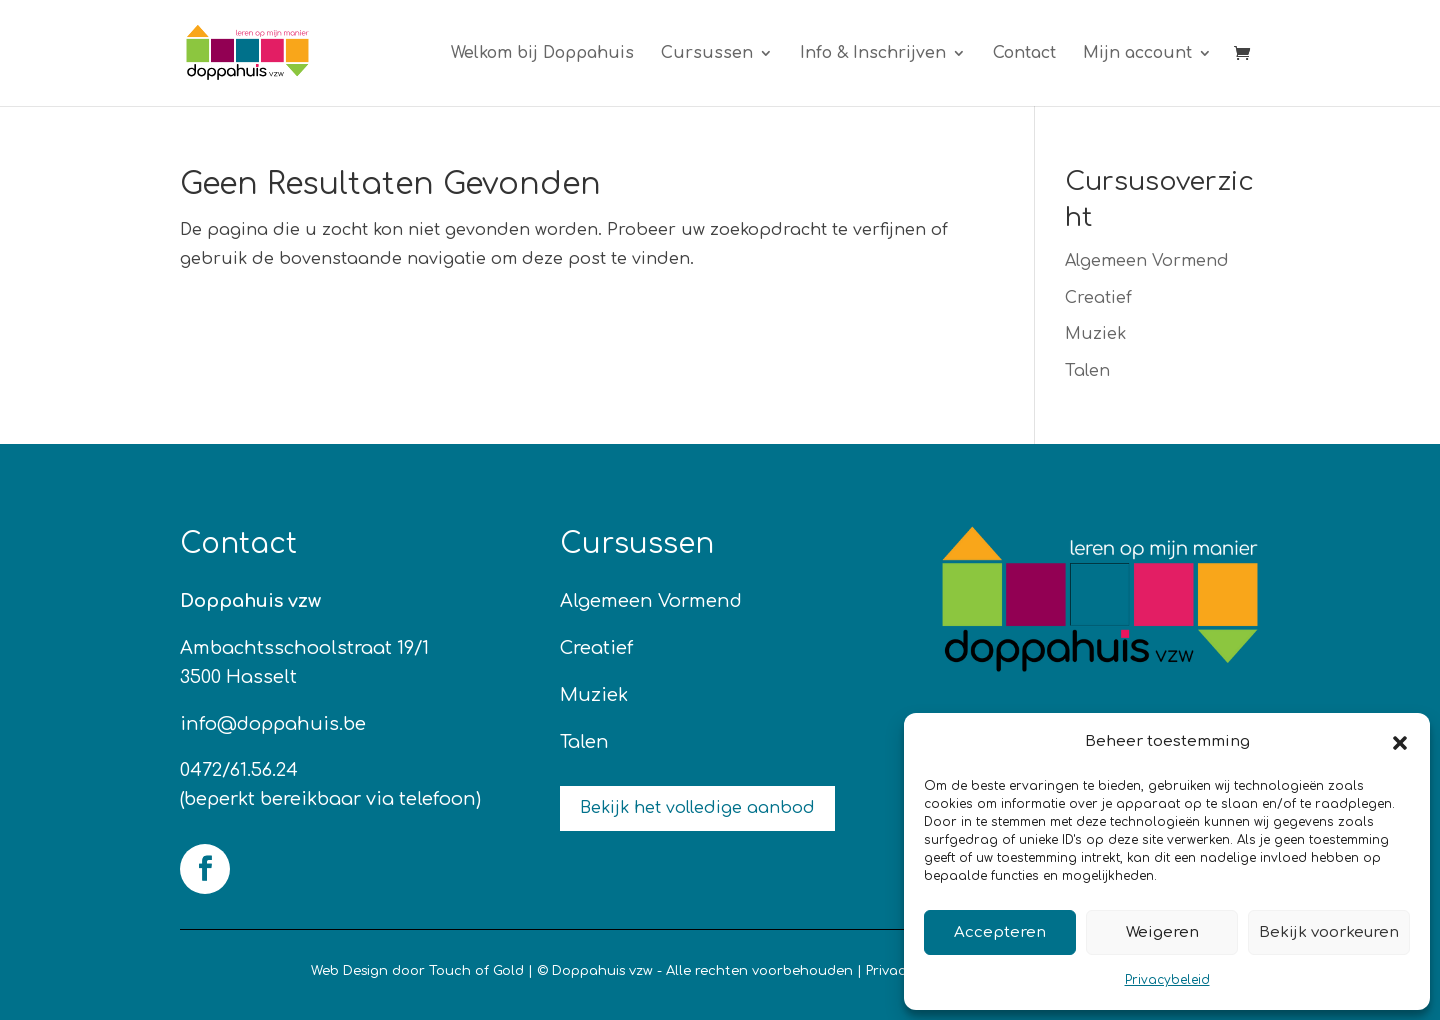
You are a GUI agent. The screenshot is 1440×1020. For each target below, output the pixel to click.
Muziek (1095, 334)
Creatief (1098, 298)
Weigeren (1162, 932)
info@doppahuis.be (273, 724)
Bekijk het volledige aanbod (697, 808)
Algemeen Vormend (1147, 261)
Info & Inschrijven (873, 54)
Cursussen (707, 54)
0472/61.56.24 (239, 770)
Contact (1024, 54)
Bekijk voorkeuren (1329, 932)
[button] (1400, 743)
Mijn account (1137, 54)
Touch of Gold (476, 971)
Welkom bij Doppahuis (542, 54)
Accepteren (1000, 932)
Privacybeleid (1167, 980)
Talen (1087, 371)
